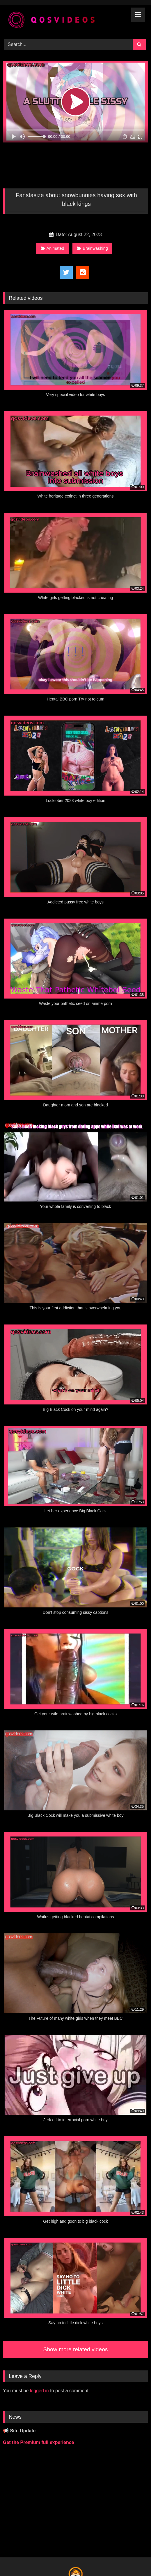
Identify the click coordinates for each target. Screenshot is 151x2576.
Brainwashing (92, 248)
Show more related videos (75, 2349)
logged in (39, 2390)
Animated (52, 248)
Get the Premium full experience (38, 2442)
